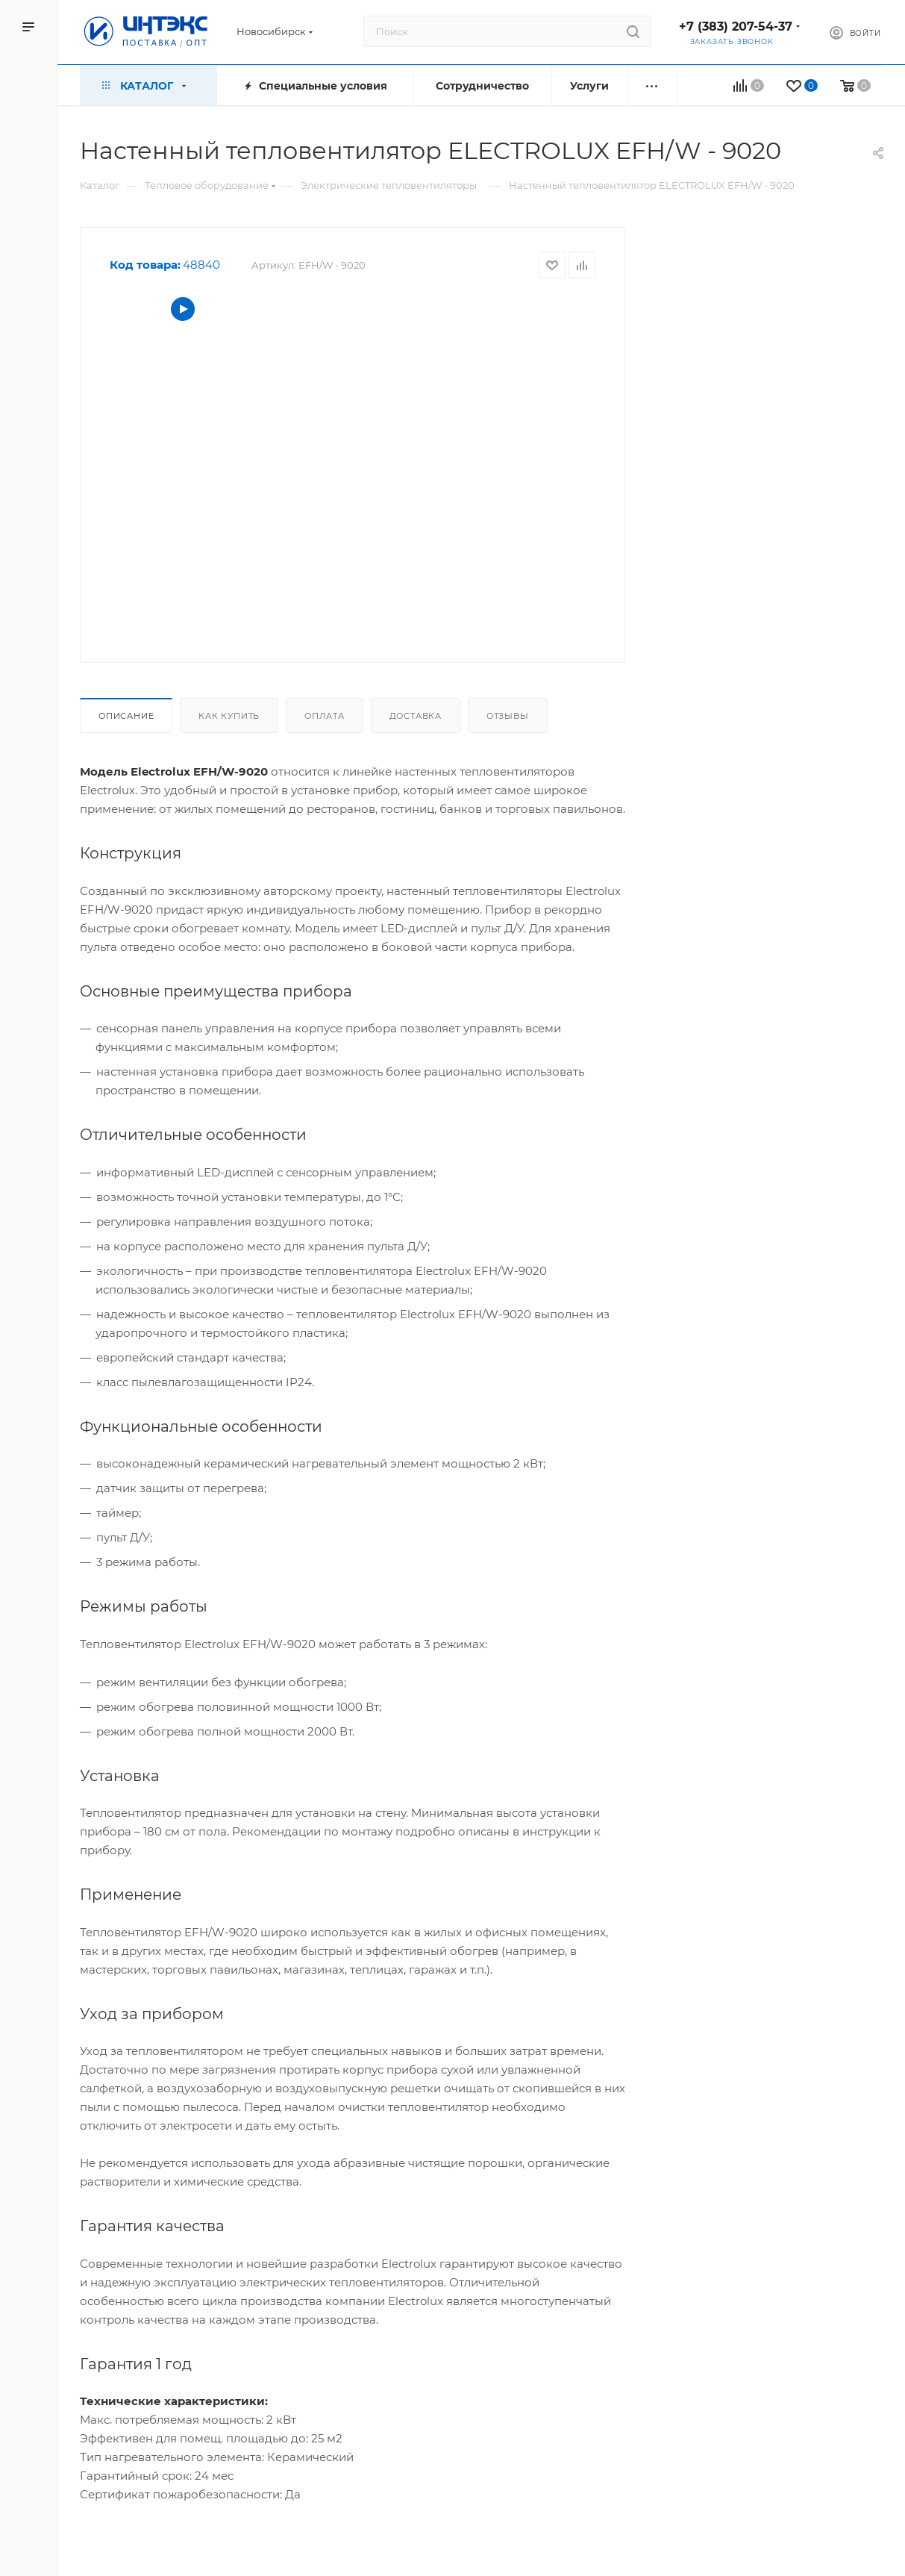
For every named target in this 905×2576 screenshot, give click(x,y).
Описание (126, 716)
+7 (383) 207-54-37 (735, 26)
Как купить (229, 716)
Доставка (415, 716)
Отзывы (507, 716)
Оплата (324, 716)
